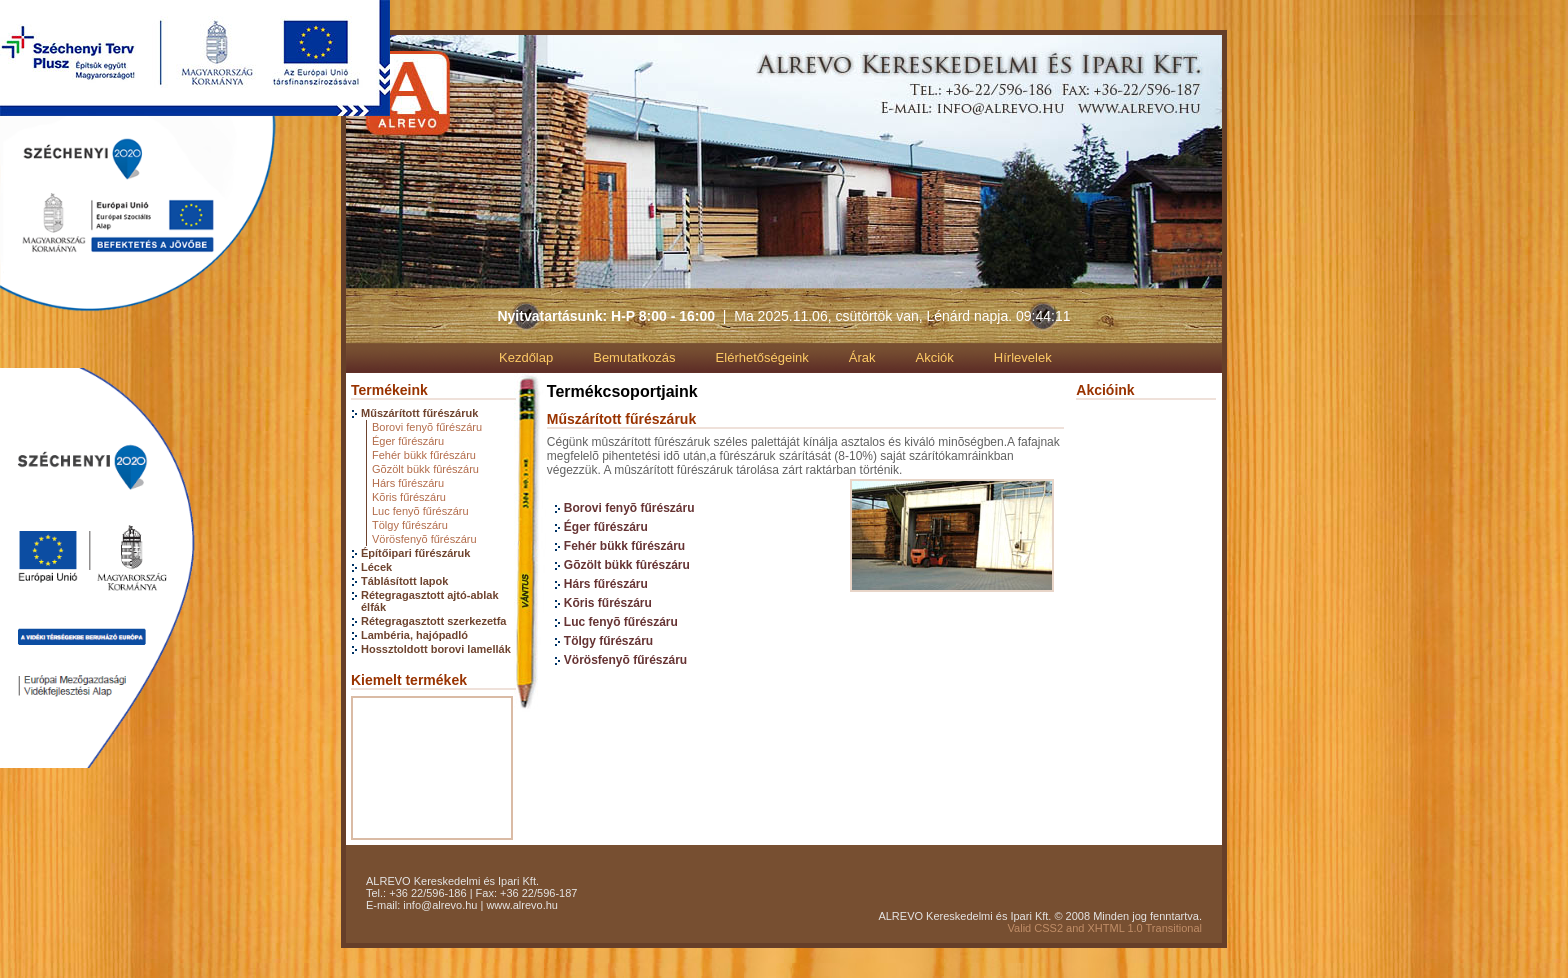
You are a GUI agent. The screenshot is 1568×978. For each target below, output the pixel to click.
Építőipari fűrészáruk (415, 553)
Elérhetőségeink (762, 357)
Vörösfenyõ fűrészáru (424, 539)
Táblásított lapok (404, 581)
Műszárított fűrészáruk (419, 413)
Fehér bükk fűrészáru (424, 455)
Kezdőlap (526, 357)
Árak (862, 357)
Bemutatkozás (634, 357)
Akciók (935, 357)
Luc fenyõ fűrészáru (420, 511)
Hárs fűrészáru (408, 483)
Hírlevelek (1023, 357)
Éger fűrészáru (408, 441)
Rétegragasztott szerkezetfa (434, 621)
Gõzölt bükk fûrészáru (425, 469)
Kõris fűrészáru (409, 497)
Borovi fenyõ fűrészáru (427, 427)
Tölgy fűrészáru (410, 525)
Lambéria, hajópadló (414, 635)
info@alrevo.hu (440, 905)
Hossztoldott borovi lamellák (436, 649)
